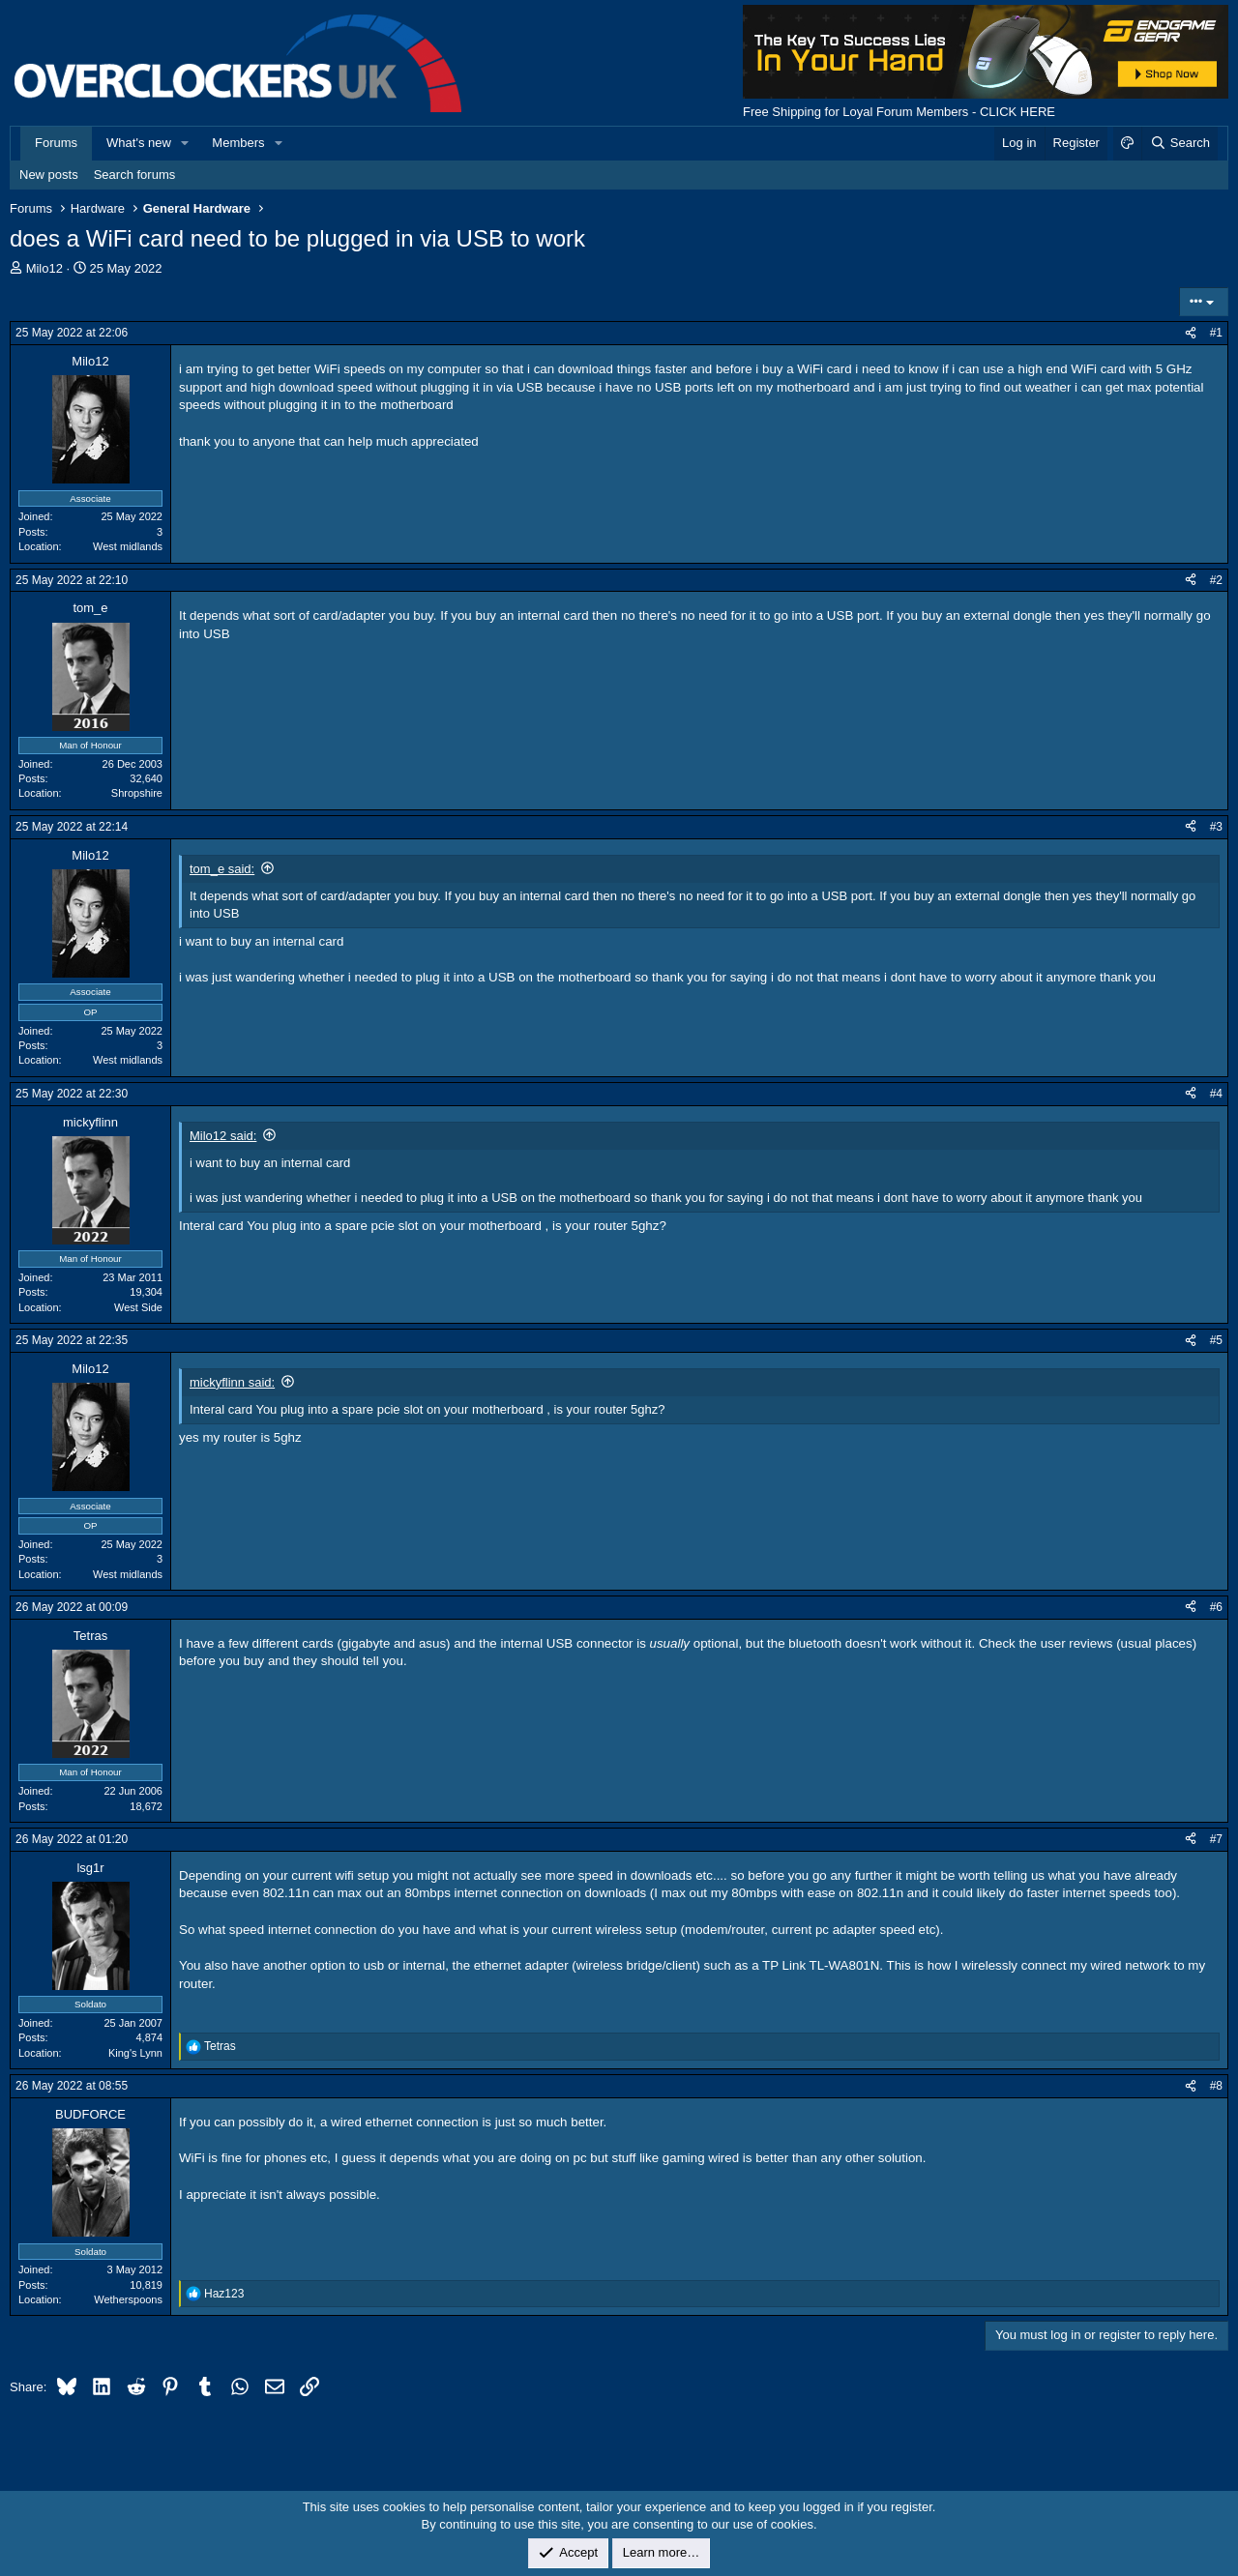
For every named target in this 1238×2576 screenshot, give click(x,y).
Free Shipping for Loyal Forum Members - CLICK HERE (899, 111)
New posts (48, 174)
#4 (1216, 1093)
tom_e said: (222, 869)
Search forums (135, 174)
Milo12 (44, 268)
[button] (185, 143)
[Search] (1179, 143)
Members (238, 142)
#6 (1216, 1607)
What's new (138, 142)
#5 (1216, 1340)
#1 (1216, 332)
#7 (1216, 1839)
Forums (56, 142)
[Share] (1190, 333)
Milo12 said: (223, 1135)
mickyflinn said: (232, 1382)
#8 (1216, 2086)
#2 (1216, 580)
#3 (1216, 827)
